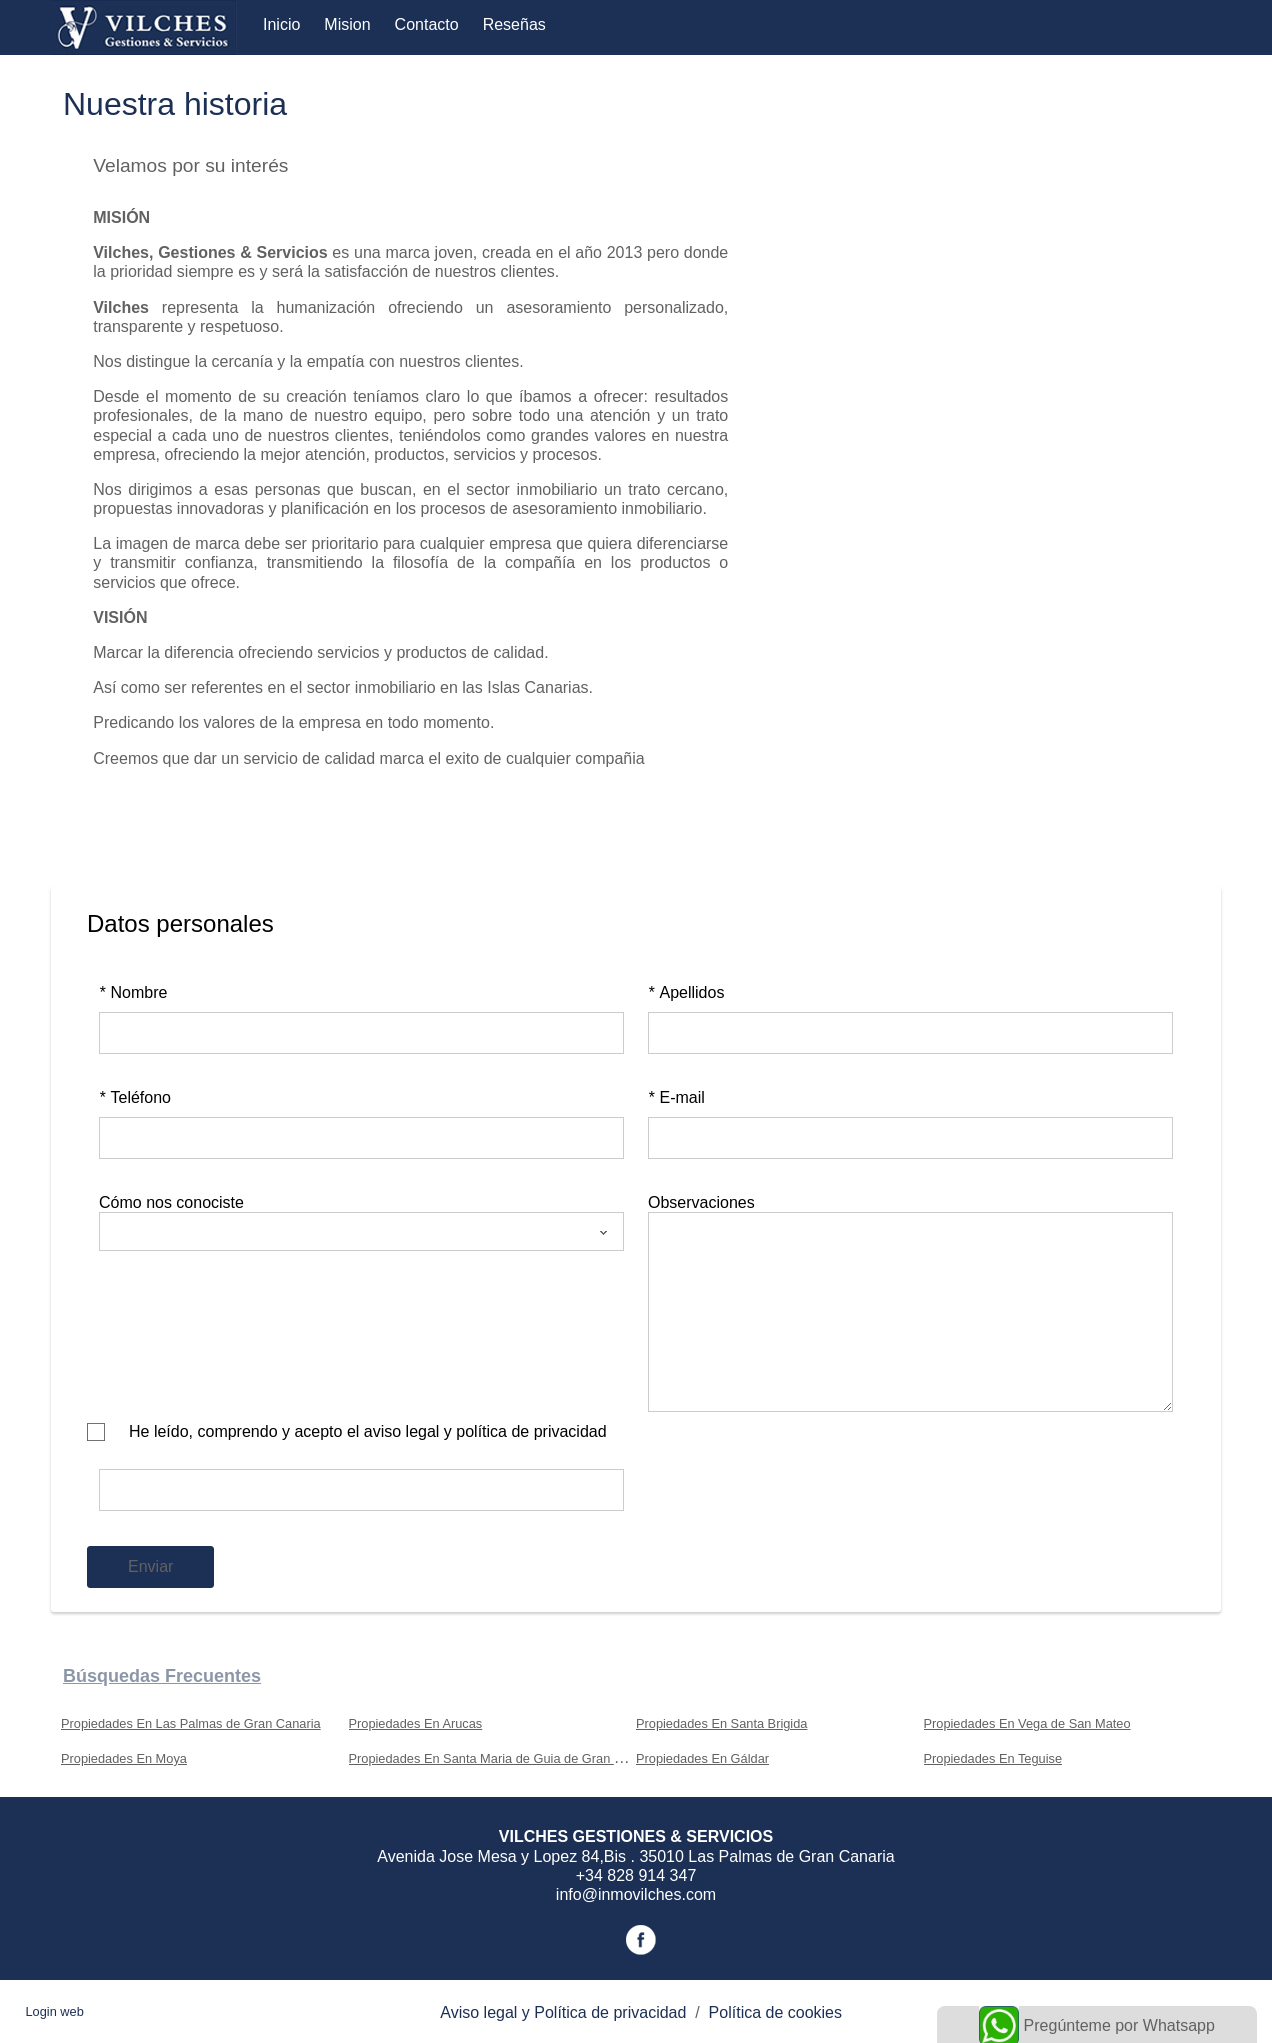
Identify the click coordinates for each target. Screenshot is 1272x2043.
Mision (347, 24)
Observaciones (701, 1202)
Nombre (133, 992)
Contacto (427, 24)
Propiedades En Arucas (416, 1723)
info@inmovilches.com (636, 1894)
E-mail (676, 1097)
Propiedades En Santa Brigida (721, 1723)
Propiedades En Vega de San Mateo (1027, 1723)
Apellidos (686, 992)
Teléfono (135, 1097)
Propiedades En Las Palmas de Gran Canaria (191, 1723)
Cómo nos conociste (171, 1202)
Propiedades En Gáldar (702, 1758)
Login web (54, 2011)
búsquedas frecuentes (162, 1676)
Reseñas (514, 24)
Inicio (281, 24)
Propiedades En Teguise (993, 1758)
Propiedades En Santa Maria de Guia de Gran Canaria (504, 1758)
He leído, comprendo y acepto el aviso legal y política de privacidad (368, 1431)
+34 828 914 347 (636, 1875)
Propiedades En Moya (124, 1758)
